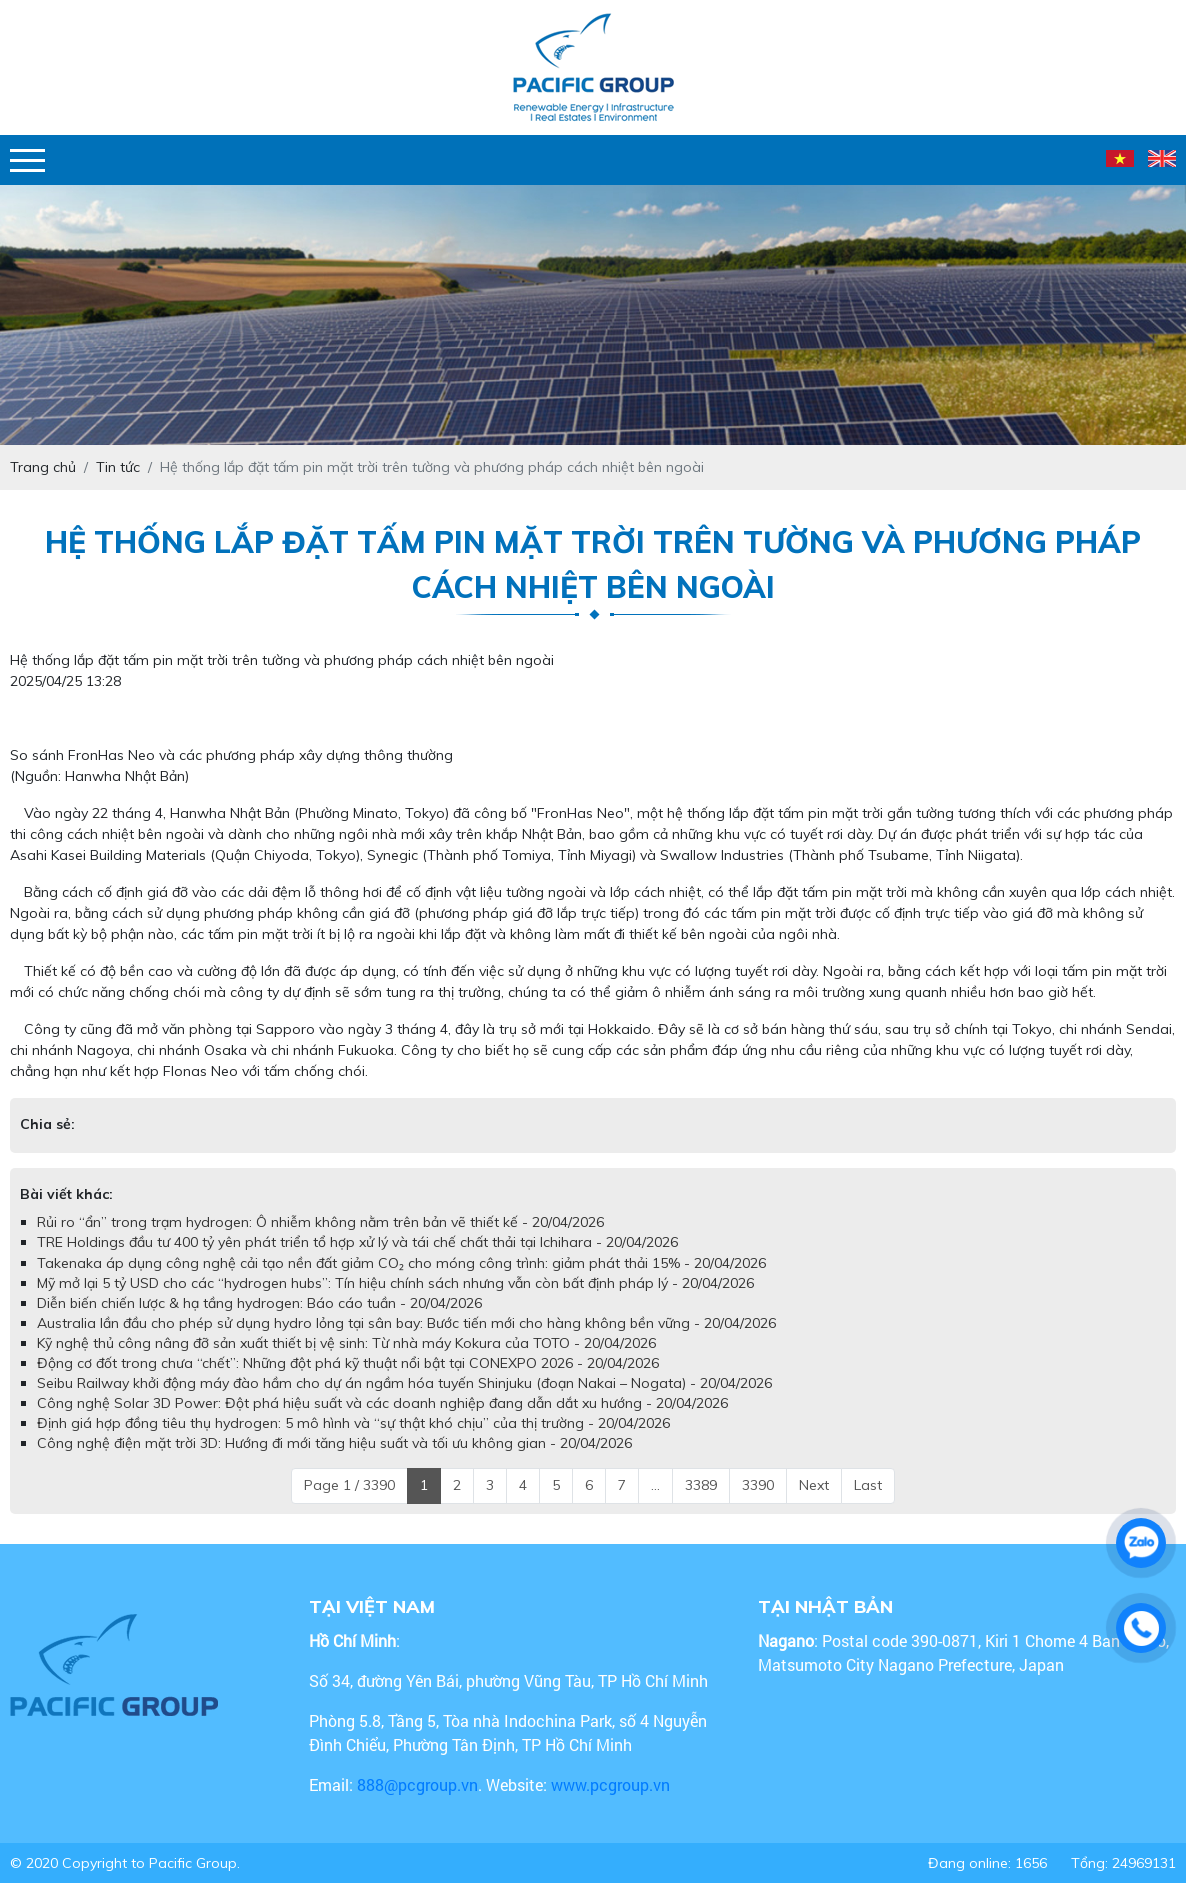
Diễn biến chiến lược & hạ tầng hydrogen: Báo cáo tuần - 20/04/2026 (259, 1303)
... (655, 1485)
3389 (701, 1485)
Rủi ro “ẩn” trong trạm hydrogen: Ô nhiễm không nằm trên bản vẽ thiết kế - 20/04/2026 (320, 1222)
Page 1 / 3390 (349, 1485)
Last (868, 1485)
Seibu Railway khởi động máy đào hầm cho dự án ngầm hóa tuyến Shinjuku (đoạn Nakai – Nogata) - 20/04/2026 (404, 1383)
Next (814, 1485)
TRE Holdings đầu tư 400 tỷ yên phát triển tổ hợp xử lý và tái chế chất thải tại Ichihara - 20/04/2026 (357, 1242)
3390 (758, 1485)
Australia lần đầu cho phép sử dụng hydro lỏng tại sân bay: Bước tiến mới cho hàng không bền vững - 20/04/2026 (406, 1323)
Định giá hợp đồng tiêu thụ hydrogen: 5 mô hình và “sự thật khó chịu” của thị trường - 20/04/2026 (353, 1423)
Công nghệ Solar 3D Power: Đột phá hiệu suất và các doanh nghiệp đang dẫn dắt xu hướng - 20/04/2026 (382, 1403)
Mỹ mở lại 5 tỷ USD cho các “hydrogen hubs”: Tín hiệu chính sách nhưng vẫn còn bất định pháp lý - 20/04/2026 (395, 1283)
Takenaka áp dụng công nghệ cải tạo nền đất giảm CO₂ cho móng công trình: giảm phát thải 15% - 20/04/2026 (401, 1263)
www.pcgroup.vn (612, 1784)
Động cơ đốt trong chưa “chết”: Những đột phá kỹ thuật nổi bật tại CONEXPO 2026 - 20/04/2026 (348, 1363)
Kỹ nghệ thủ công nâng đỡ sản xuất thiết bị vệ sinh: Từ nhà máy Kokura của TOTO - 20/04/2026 (346, 1343)
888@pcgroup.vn (417, 1784)
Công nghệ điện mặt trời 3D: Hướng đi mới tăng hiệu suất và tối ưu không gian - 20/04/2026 (334, 1443)
